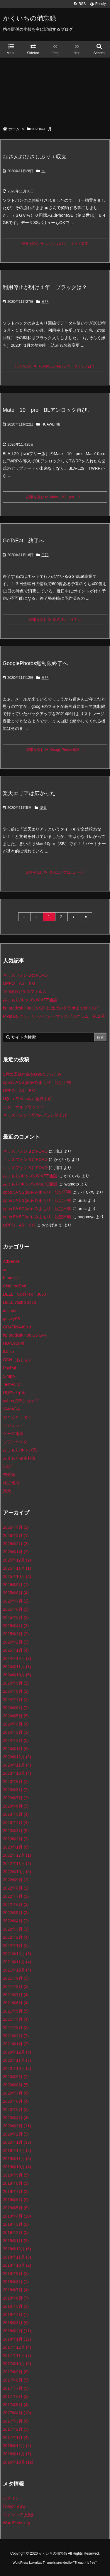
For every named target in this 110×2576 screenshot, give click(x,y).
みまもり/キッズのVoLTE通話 (30, 999)
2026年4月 (16, 1527)
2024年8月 (16, 1691)
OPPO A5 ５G (19, 983)
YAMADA (11, 1409)
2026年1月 (16, 1552)
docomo (10, 1310)
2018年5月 (16, 2306)
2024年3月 (16, 1732)
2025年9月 (16, 1584)
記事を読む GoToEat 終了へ (55, 620)
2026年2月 (16, 1543)
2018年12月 (17, 2249)
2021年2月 (16, 2035)
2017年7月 (16, 2388)
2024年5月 (16, 1716)
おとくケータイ (17, 1417)
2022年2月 (16, 1937)
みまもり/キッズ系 (20, 1450)
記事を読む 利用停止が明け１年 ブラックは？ (55, 366)
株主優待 (11, 1482)
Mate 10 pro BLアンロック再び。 (47, 410)
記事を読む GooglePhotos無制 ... (54, 750)
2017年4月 (17, 2413)
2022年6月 (16, 1904)
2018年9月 (16, 2273)
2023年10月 (17, 1773)
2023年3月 (16, 1830)
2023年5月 (16, 1814)
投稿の (14, 2506)
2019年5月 (16, 2208)
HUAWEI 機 (50, 424)
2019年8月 (16, 2183)
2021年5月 (16, 2011)
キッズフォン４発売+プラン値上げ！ (37, 1115)
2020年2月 (16, 2134)
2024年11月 (17, 1666)
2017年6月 (16, 2396)
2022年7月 (16, 1896)
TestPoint (11, 1384)
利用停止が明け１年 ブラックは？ (45, 287)
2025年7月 (16, 1601)
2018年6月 (16, 2298)
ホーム (14, 129)
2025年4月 (16, 1625)
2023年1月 (16, 1847)
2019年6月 (16, 2199)
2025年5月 (16, 1617)
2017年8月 (16, 2380)
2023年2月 (16, 1839)
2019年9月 (16, 2175)
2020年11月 (17, 2060)
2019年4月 (17, 2216)
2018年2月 (17, 2331)
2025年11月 (17, 1568)
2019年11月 (17, 2158)
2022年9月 (16, 1880)
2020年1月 (17, 2142)
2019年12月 (17, 2150)
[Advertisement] (55, 89)
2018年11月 (17, 2257)
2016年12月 (17, 2445)
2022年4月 (16, 1921)
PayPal (9, 1368)
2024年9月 (16, 1683)
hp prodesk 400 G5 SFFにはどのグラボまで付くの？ (51, 1008)
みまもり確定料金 (19, 1458)
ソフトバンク (15, 1441)
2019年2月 (16, 2232)
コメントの (18, 2514)
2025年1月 (16, 1650)
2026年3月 (16, 1535)
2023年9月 (16, 1781)
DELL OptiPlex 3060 (24, 1294)
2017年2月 (16, 2429)
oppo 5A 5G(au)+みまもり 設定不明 (37, 1082)
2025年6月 (16, 1609)
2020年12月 (17, 2052)
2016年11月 (17, 2454)
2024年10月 (17, 1675)
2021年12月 (17, 1953)
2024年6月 (16, 1707)
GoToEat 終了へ (23, 541)
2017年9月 (16, 2372)
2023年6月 (16, 1806)
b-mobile (11, 1277)
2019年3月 (16, 2224)
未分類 (9, 1474)
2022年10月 (17, 1871)
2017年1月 (16, 2437)
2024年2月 (16, 1740)
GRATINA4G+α (17, 1327)
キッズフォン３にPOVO (25, 975)
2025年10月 (17, 1576)
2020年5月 (16, 2109)
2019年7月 (16, 2191)
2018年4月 (16, 2314)
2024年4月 (16, 1724)
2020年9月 (16, 2076)
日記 (44, 302)
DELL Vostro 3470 (19, 1302)
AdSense (11, 1261)
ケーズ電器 (13, 1433)
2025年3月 (16, 1634)
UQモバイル (14, 1392)
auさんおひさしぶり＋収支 (35, 157)
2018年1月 (17, 2339)
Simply (9, 1376)
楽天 (43, 808)
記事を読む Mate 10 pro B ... (55, 497)
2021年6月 (16, 2003)
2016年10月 (18, 2462)
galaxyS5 (11, 1318)
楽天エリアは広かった (29, 793)
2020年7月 (16, 2093)
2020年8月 (16, 2085)
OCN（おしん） (18, 1359)
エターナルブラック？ (23, 1107)
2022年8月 (16, 1888)
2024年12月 (17, 1658)
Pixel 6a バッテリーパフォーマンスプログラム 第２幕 (54, 1016)
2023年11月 (17, 1765)
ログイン (11, 2498)
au (43, 171)
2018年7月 (16, 2290)
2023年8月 (16, 1789)
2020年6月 (16, 2101)
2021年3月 (16, 2027)
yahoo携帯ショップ (21, 1400)
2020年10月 (17, 2068)
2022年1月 (16, 1945)
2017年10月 (17, 2363)
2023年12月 (17, 1757)
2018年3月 (16, 2322)
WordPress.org (16, 2522)
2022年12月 (17, 1855)
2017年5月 (16, 2404)
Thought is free (85, 2568)
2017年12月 (17, 2347)
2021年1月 (16, 2044)
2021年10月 (17, 1970)
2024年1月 (16, 1748)
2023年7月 (16, 1798)
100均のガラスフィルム (25, 991)
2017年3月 (16, 2421)
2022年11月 (17, 1863)
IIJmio (8, 1351)
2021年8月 (16, 1986)
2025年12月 (17, 1560)
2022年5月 (16, 1912)
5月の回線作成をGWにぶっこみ (32, 1074)
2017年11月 (17, 2355)
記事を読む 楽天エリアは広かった (55, 872)
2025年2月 (16, 1642)
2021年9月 (16, 1978)
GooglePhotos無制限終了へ (35, 663)
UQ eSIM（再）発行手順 (27, 1098)
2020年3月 (17, 2126)
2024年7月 (16, 1699)
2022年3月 (16, 1929)
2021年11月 (17, 1962)
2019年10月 (17, 2167)
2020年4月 (16, 2117)
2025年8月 (16, 1593)
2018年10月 (17, 2265)
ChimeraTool (14, 1286)
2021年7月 (16, 1994)
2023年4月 (16, 1822)
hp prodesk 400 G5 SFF (25, 1335)
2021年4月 (16, 2019)
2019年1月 (16, 2240)
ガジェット (13, 1425)
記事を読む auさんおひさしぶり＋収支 (55, 244)
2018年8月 (16, 2281)
